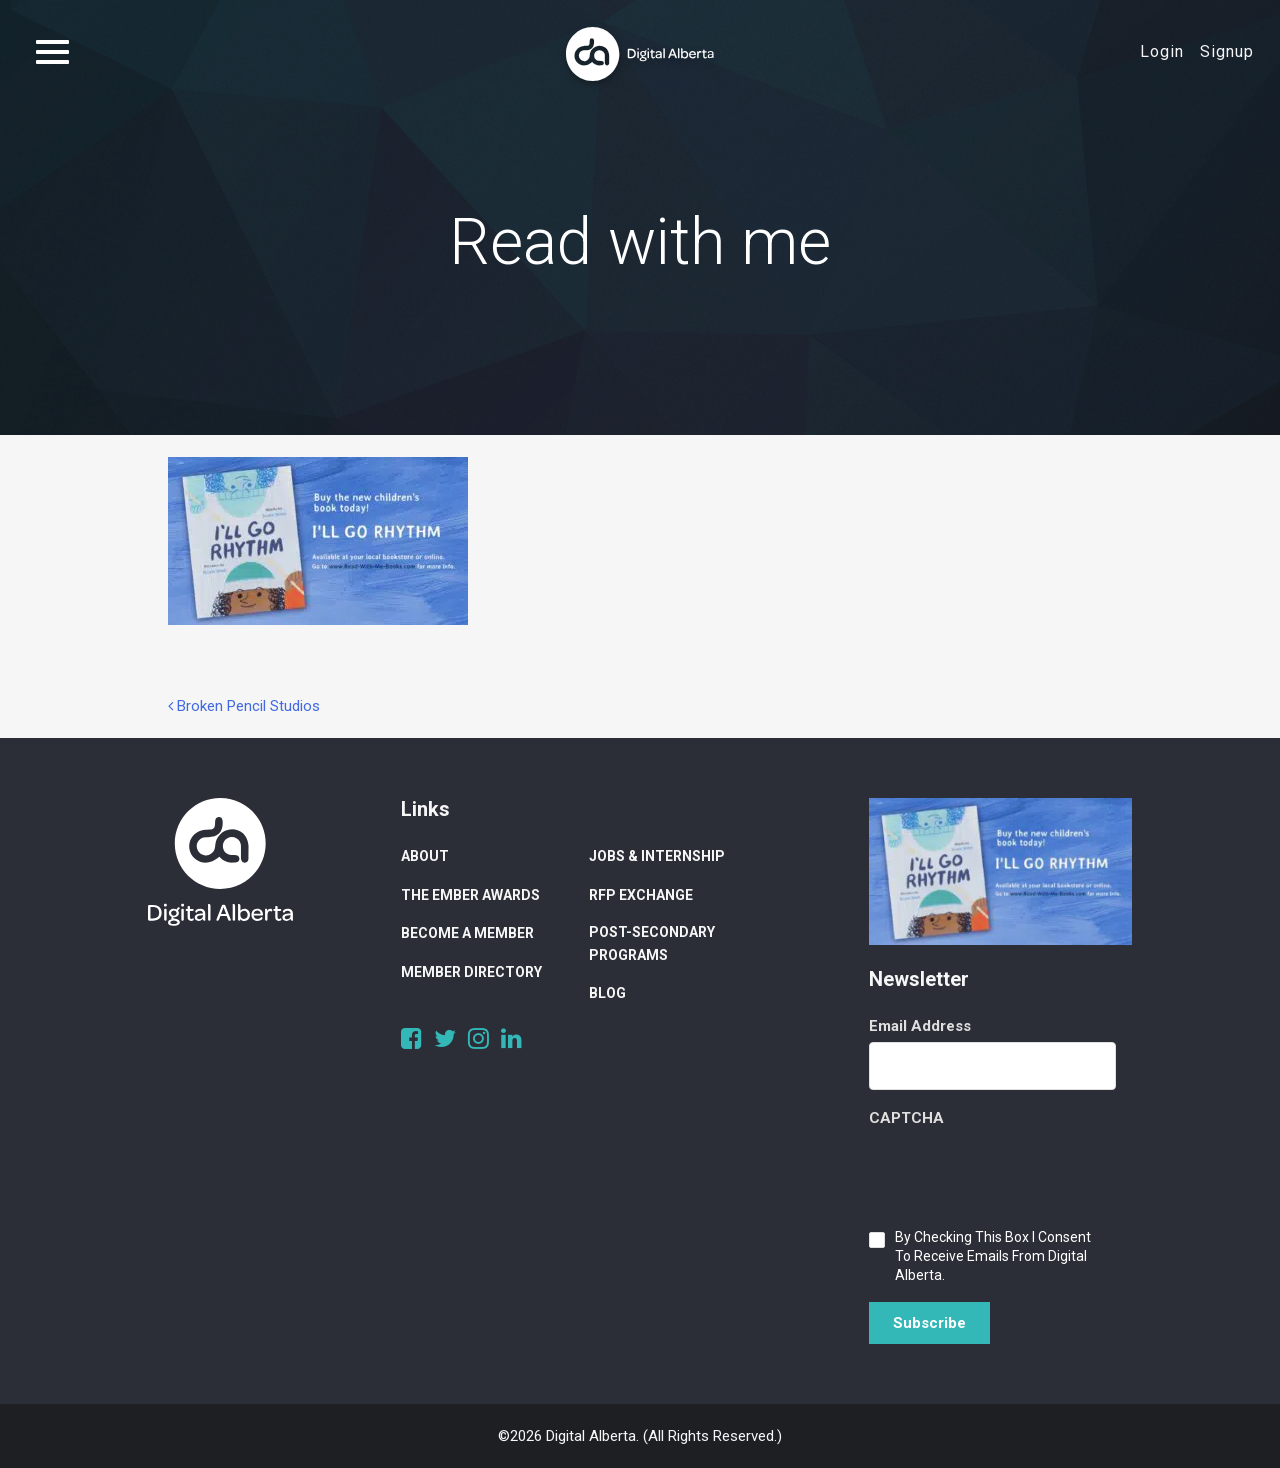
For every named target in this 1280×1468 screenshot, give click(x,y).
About (425, 856)
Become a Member (467, 933)
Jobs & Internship (657, 856)
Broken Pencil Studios (244, 706)
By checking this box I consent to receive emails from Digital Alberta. (993, 1256)
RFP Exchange (641, 895)
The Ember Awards (470, 895)
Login (1162, 51)
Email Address (920, 1026)
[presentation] (1021, 1173)
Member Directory (471, 972)
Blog (607, 993)
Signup (1227, 51)
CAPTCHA (906, 1118)
